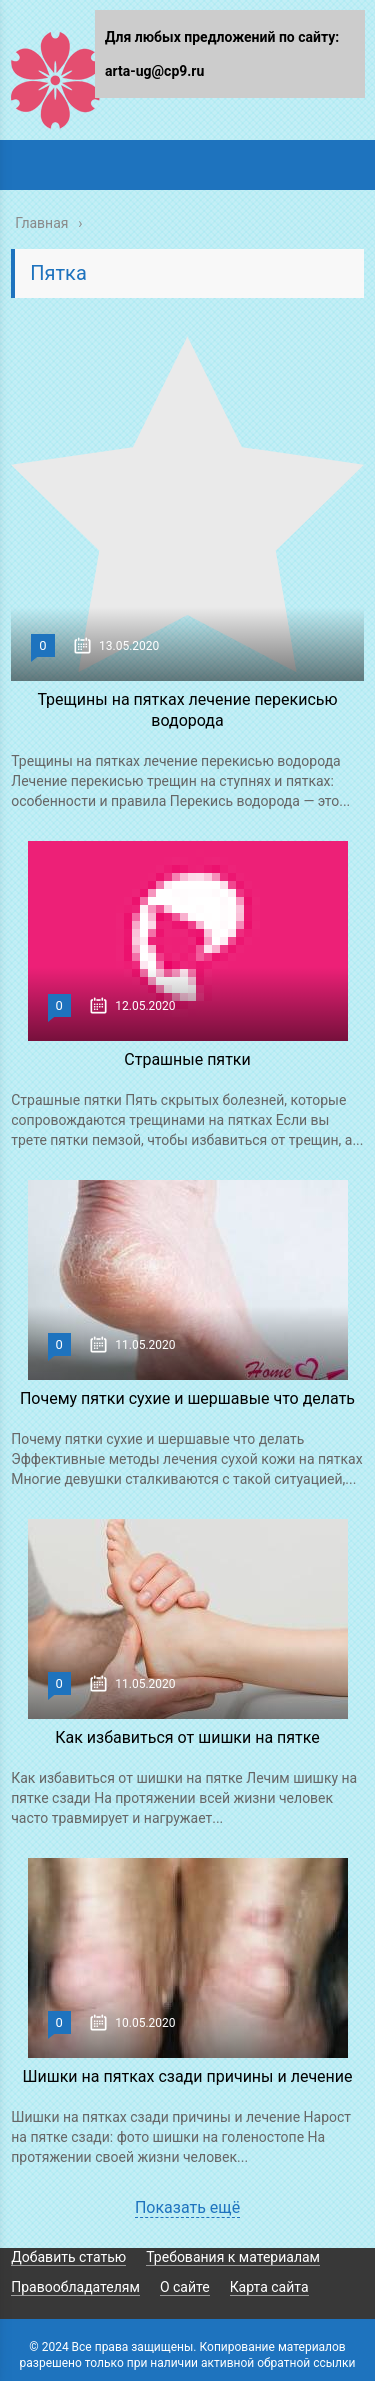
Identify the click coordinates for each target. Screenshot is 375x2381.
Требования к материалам (233, 2257)
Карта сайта (269, 2287)
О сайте (185, 2287)
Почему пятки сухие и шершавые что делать (187, 1398)
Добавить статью (68, 2257)
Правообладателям (75, 2287)
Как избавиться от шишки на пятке (187, 1737)
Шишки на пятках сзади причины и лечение (187, 2076)
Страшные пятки (187, 1059)
